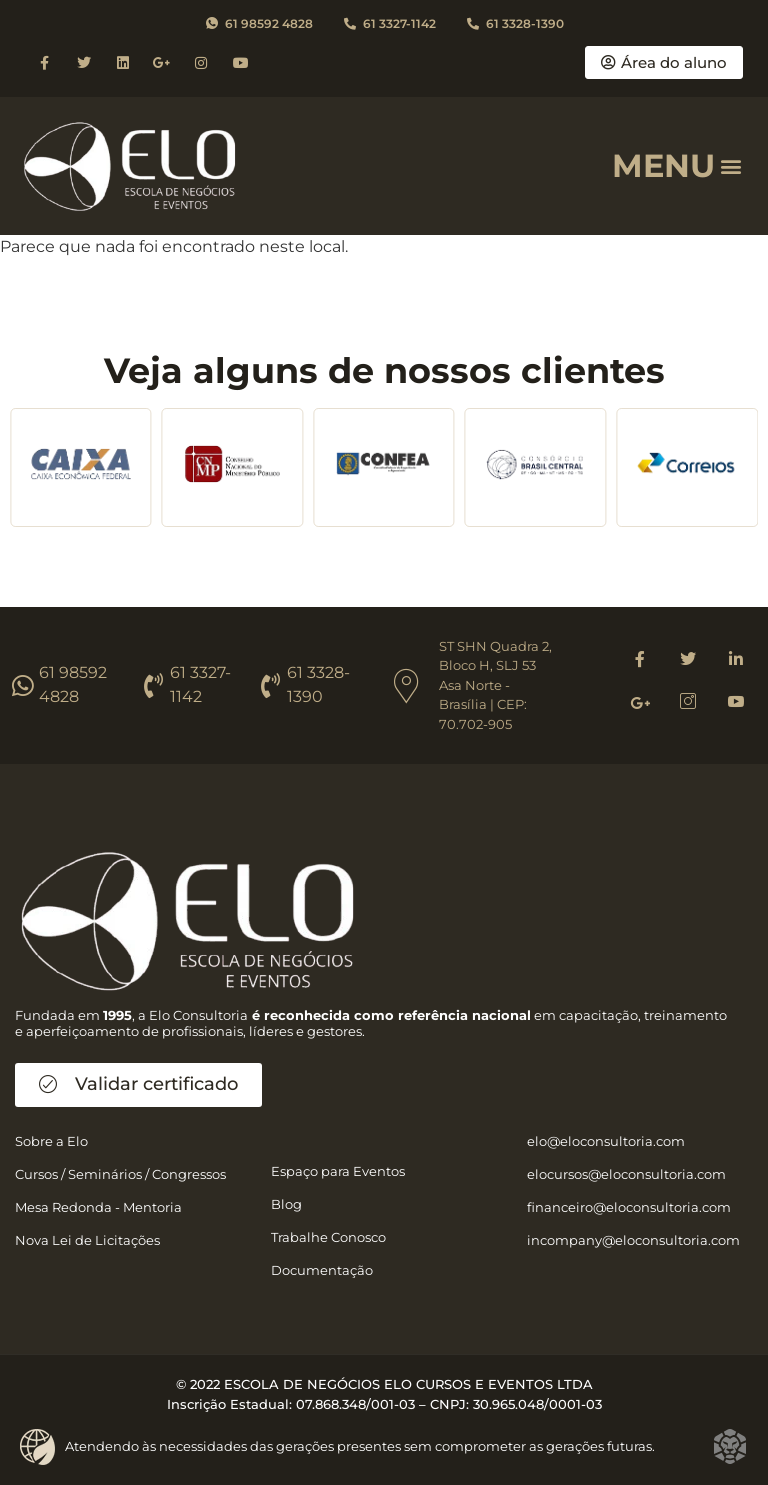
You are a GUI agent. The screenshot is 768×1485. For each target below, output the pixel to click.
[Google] (640, 703)
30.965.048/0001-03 (537, 1404)
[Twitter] (688, 659)
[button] (731, 165)
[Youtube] (736, 703)
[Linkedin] (736, 659)
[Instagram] (688, 703)
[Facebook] (640, 659)
